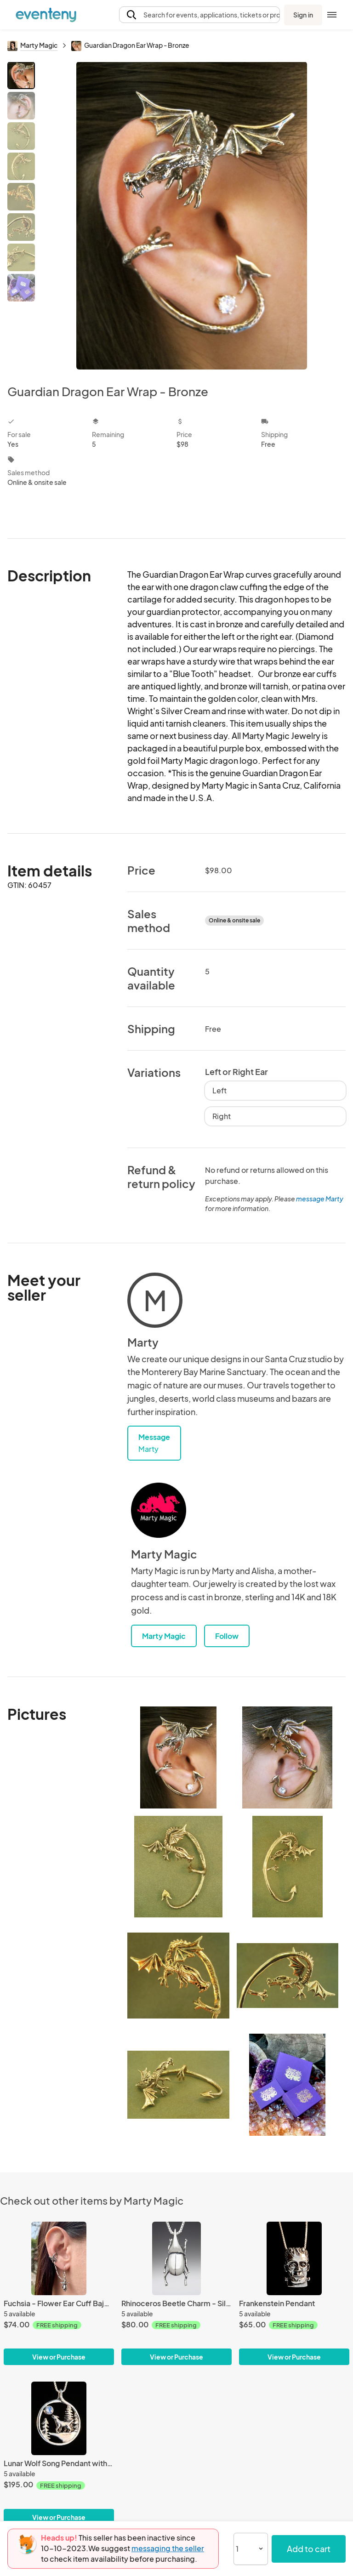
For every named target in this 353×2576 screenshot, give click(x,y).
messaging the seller (167, 2548)
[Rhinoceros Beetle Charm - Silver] (176, 2258)
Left (219, 1090)
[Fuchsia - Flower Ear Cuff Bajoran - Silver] (59, 2258)
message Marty (319, 1198)
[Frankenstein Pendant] (294, 2258)
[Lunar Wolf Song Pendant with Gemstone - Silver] (59, 2418)
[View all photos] (192, 216)
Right (221, 1116)
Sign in (303, 15)
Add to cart (308, 2548)
